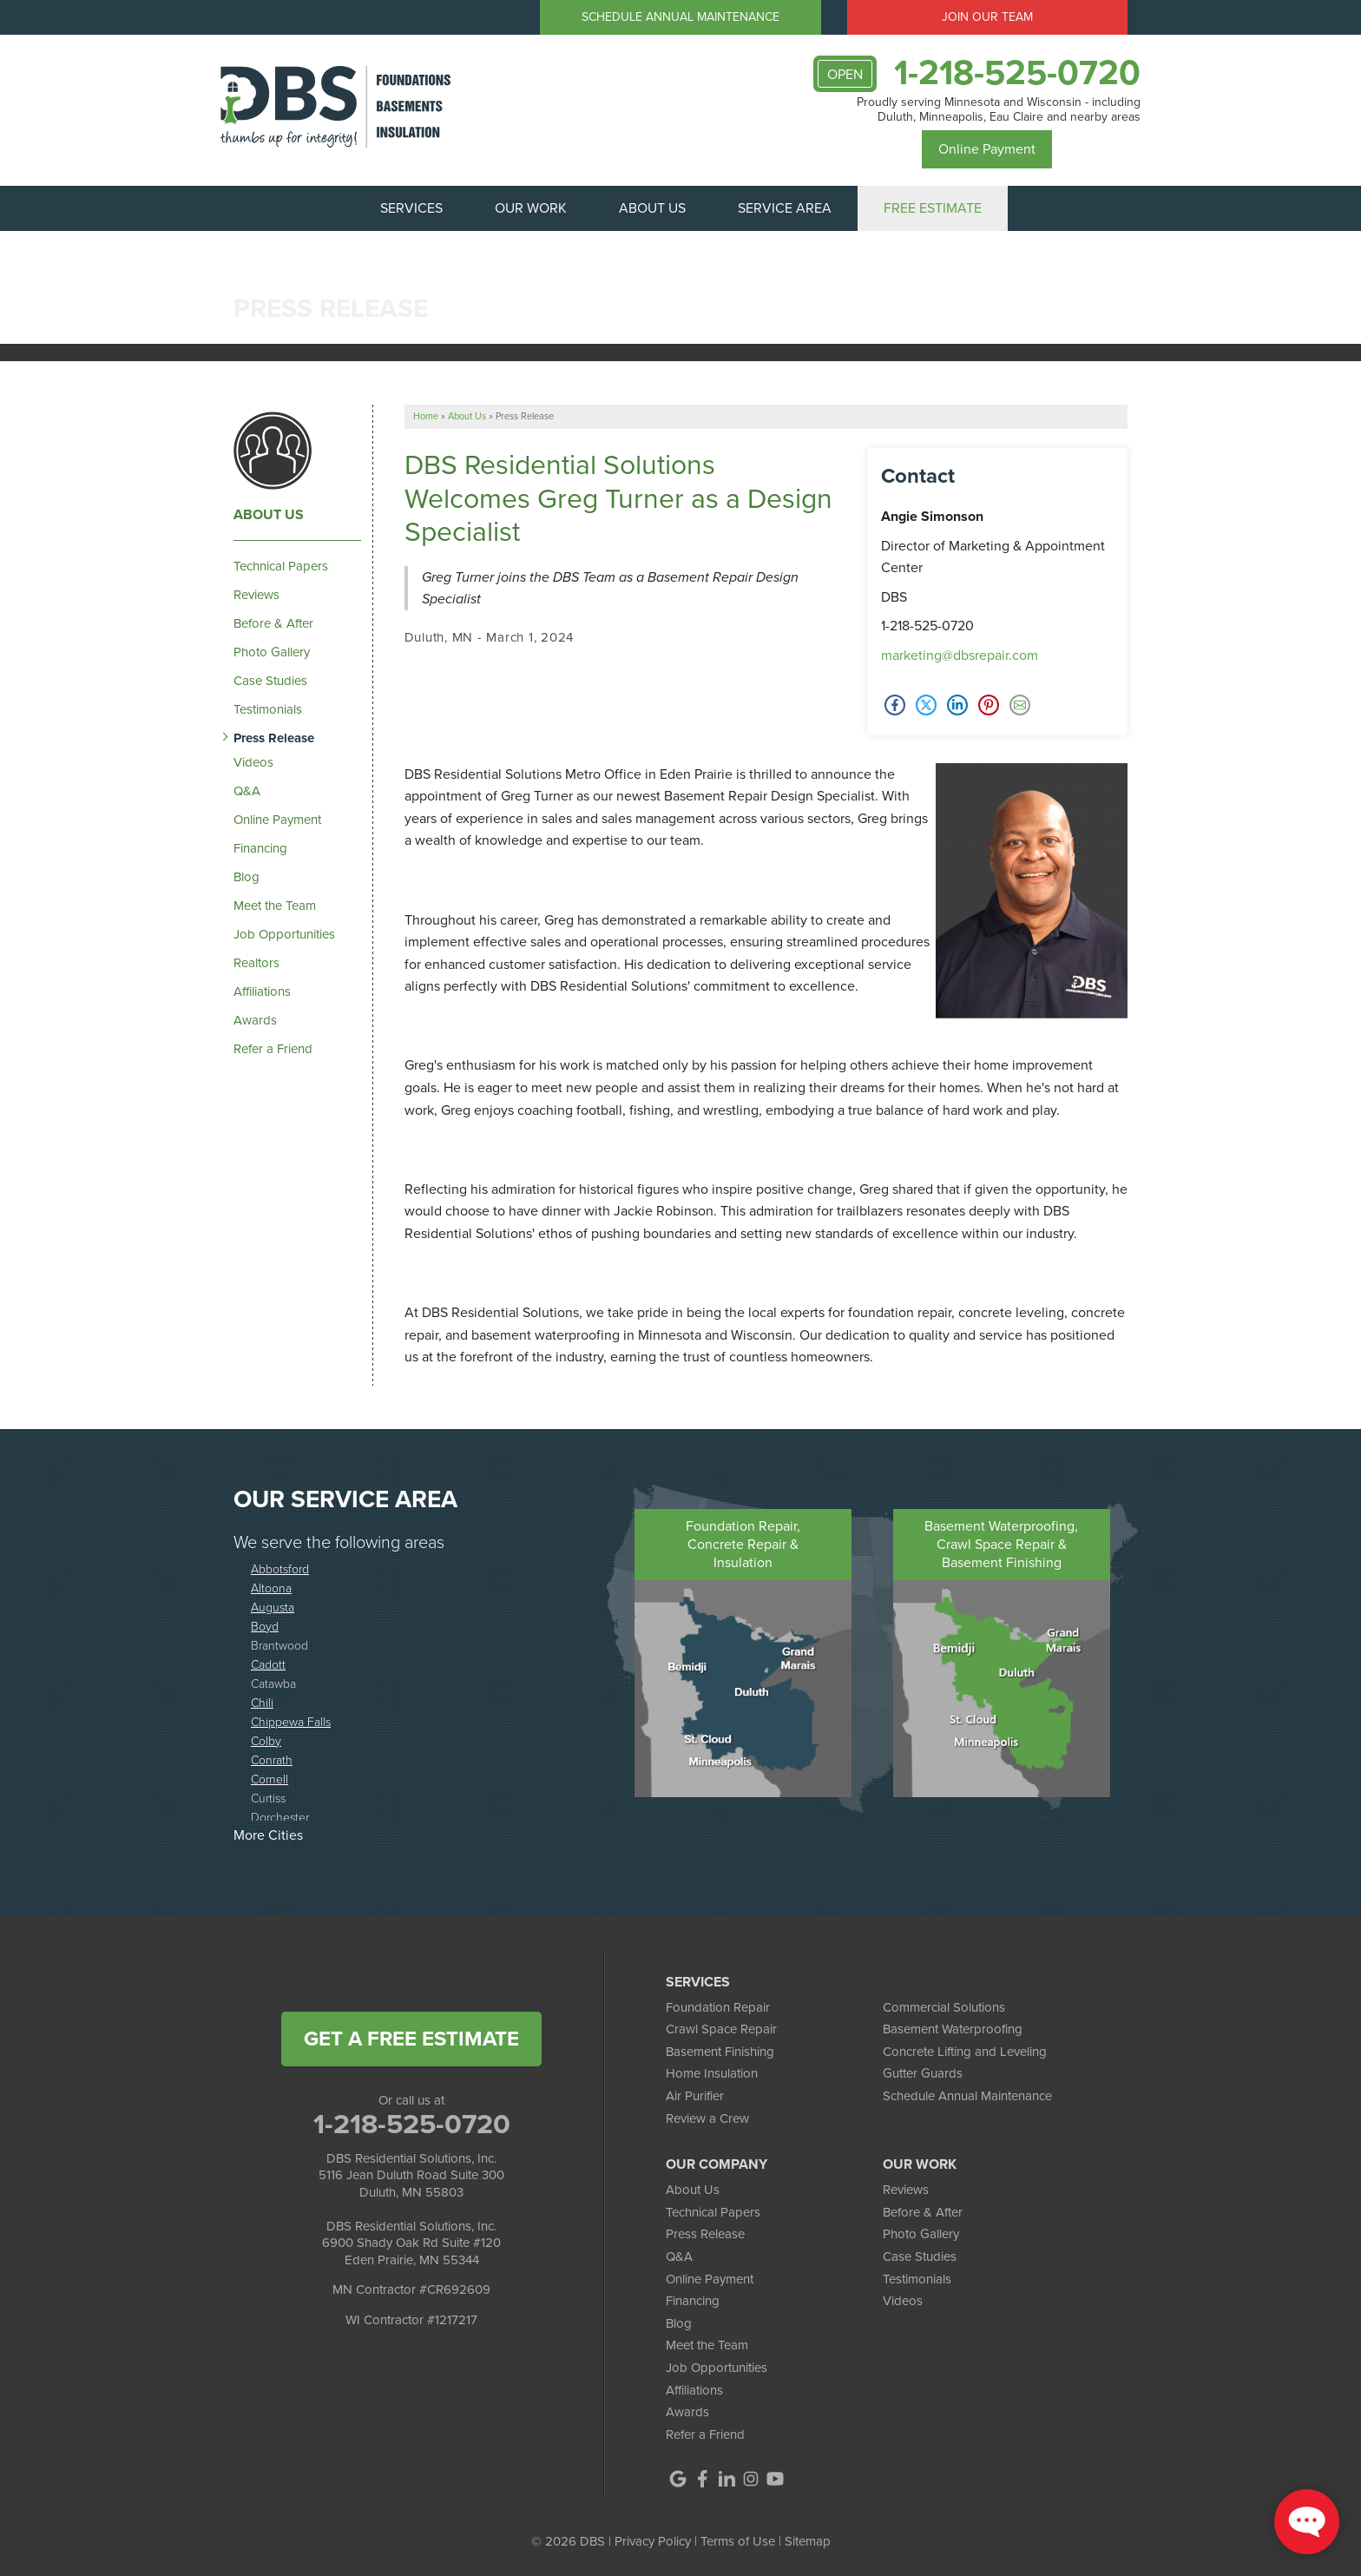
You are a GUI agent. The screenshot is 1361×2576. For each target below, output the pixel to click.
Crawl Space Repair (721, 2029)
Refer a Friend (272, 1049)
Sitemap (808, 2541)
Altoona (271, 1587)
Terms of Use (737, 2541)
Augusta (272, 1606)
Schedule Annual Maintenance (680, 17)
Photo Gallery (271, 652)
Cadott (268, 1664)
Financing (260, 848)
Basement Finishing (720, 2051)
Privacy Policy (653, 2541)
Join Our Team (987, 17)
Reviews (256, 595)
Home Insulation (712, 2073)
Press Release (273, 738)
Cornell (269, 1778)
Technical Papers (280, 566)
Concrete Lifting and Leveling (965, 2051)
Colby (266, 1740)
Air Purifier (695, 2095)
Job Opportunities (284, 934)
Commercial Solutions (944, 2007)
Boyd (265, 1625)
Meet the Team (274, 905)
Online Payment (987, 149)
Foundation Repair (718, 2007)
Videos (253, 762)
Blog (246, 877)
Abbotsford (280, 1568)
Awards (255, 1020)
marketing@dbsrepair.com (959, 655)
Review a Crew (707, 2118)
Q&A (246, 791)
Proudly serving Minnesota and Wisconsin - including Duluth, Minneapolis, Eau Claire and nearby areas (999, 110)
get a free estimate (411, 2038)
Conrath (272, 1759)
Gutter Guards (923, 2073)
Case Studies (270, 680)
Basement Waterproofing (952, 2029)
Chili (262, 1702)
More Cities (268, 1835)
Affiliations (262, 991)
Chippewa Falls (291, 1721)
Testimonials (267, 709)
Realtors (256, 963)
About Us (268, 515)
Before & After (273, 623)
